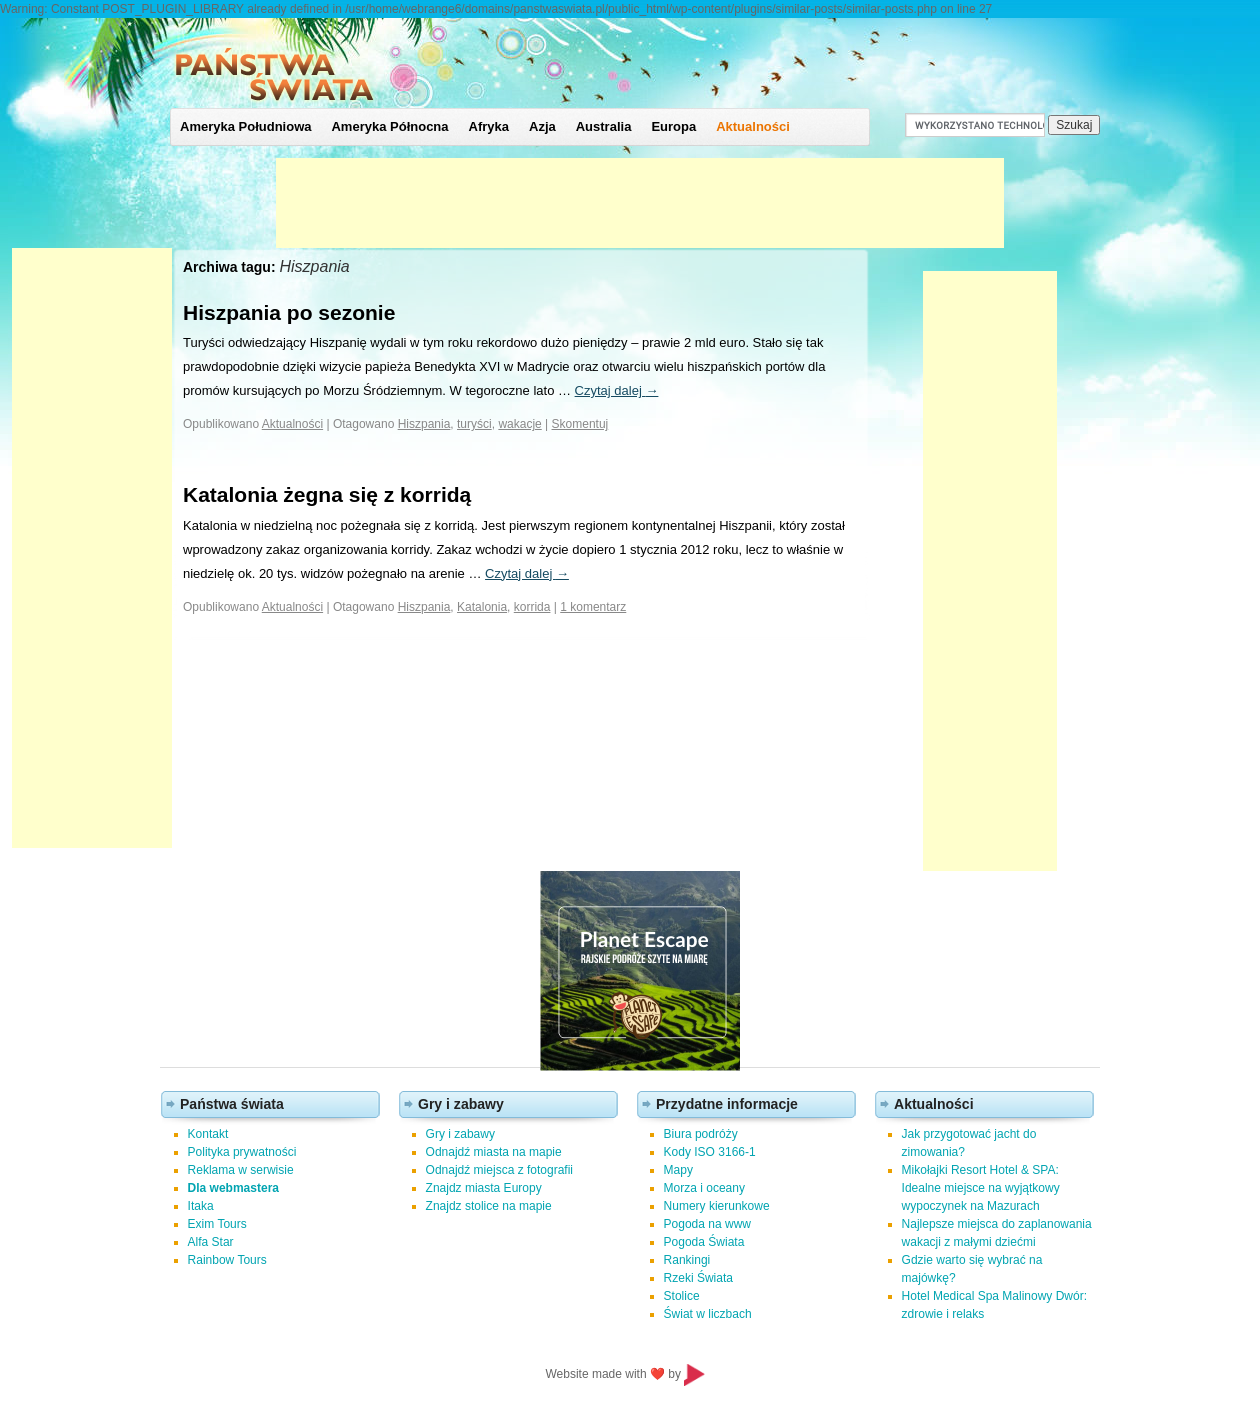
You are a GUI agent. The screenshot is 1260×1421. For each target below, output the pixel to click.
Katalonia (482, 607)
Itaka (201, 1206)
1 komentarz (593, 607)
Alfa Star (211, 1242)
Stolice (682, 1296)
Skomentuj (580, 424)
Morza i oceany (704, 1188)
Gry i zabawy (460, 1134)
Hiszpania (424, 424)
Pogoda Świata (704, 1242)
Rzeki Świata (698, 1278)
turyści (474, 424)
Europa (673, 126)
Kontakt (208, 1134)
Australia (604, 126)
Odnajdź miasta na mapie (494, 1152)
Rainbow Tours (227, 1260)
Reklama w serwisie (241, 1170)
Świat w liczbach (708, 1314)
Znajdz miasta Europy (484, 1188)
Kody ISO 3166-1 (710, 1152)
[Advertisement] (640, 203)
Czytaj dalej (617, 390)
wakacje (519, 424)
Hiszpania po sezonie (289, 312)
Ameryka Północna (389, 126)
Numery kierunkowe (717, 1206)
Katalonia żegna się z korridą (327, 494)
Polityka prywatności (242, 1152)
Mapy (678, 1170)
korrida (532, 607)
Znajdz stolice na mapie (489, 1206)
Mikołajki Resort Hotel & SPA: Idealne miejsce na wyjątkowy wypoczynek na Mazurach (981, 1188)
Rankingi (687, 1260)
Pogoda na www (707, 1224)
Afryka (489, 126)
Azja (542, 126)
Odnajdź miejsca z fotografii (499, 1170)
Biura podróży (701, 1134)
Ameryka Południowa (245, 126)
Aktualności (753, 126)
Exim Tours (217, 1224)
